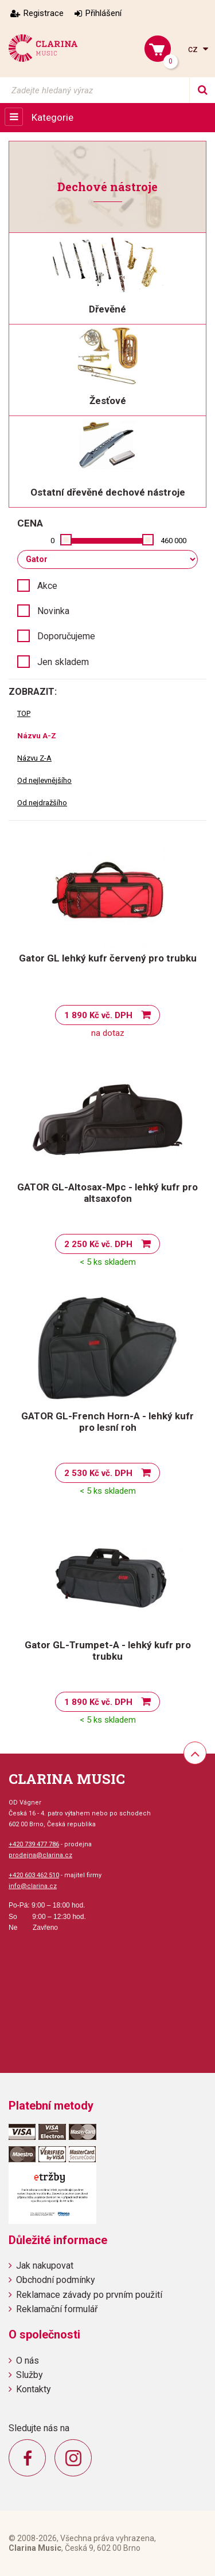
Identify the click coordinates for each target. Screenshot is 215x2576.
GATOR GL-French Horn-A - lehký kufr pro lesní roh (107, 1421)
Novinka (53, 611)
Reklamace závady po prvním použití (89, 2294)
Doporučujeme (66, 636)
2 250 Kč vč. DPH (98, 1244)
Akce (47, 585)
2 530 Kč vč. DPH (98, 1473)
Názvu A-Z (36, 735)
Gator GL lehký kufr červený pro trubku (108, 958)
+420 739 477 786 (34, 1844)
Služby (29, 2374)
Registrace (44, 13)
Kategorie (52, 117)
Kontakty (33, 2389)
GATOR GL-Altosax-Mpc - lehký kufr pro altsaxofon (107, 1192)
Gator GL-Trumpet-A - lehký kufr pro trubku (108, 1650)
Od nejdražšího (42, 802)
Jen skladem (63, 661)
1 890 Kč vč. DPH (98, 1015)
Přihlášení (103, 13)
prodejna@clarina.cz (40, 1855)
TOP (23, 713)
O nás (27, 2360)
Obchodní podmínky (55, 2279)
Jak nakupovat (44, 2265)
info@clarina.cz (33, 1886)
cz (194, 48)
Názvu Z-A (34, 758)
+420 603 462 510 (34, 1875)
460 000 (173, 540)
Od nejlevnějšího (44, 780)
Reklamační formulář (56, 2309)
